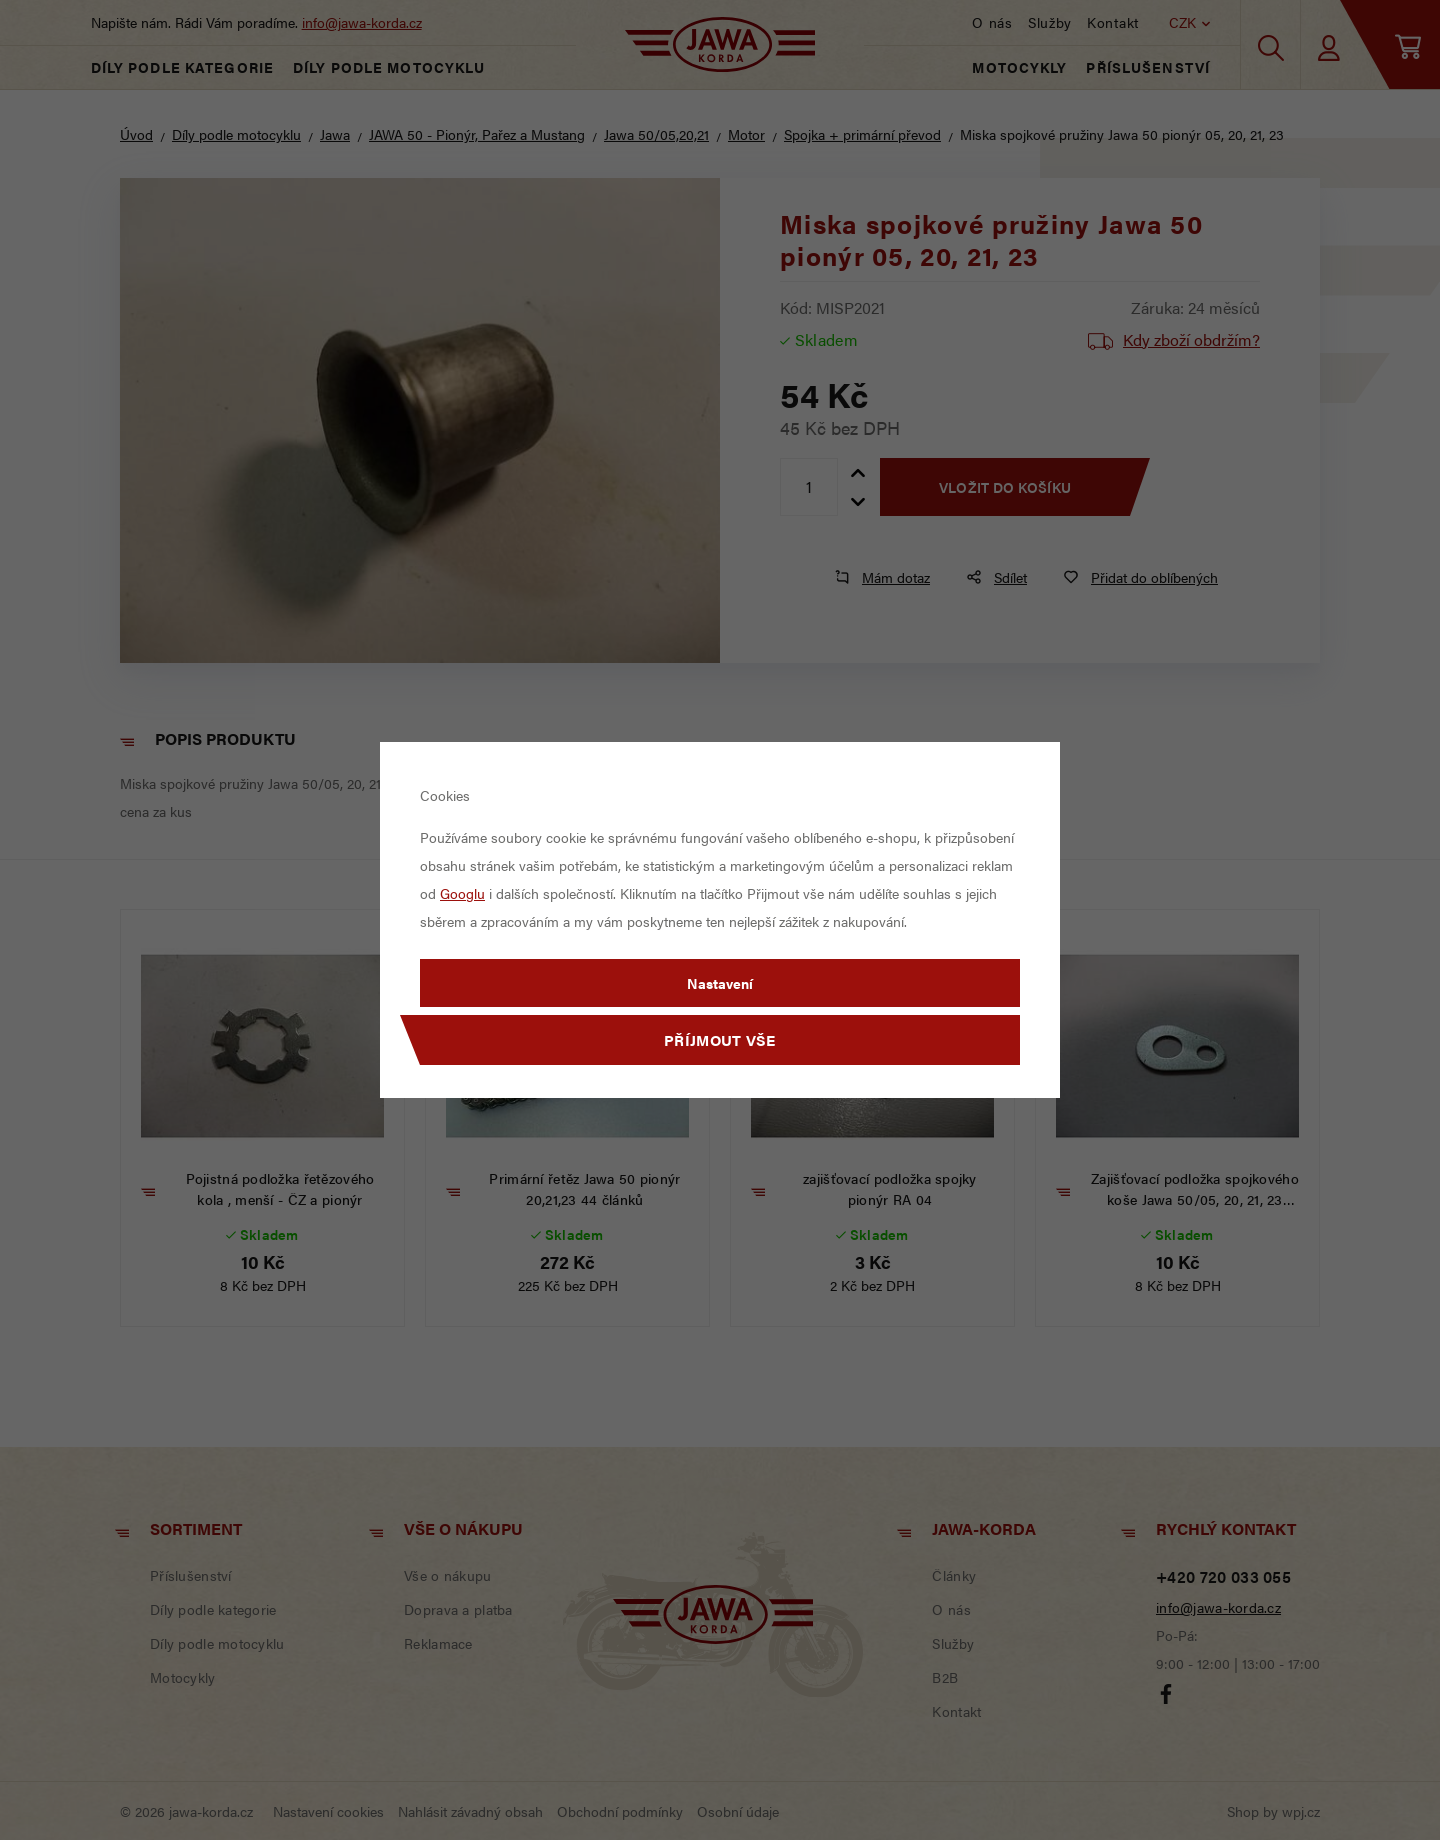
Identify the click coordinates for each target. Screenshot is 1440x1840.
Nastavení (720, 983)
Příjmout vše (720, 1039)
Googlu (462, 893)
